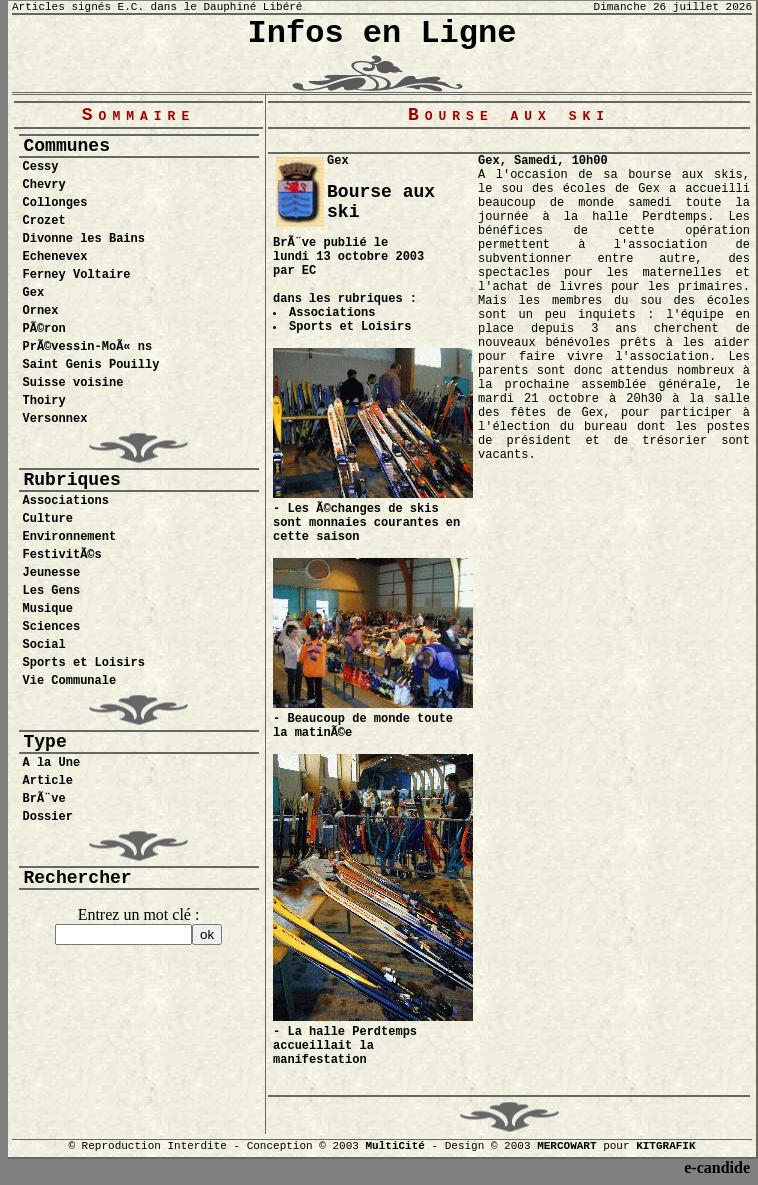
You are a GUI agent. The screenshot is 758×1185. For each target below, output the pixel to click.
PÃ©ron (44, 329)
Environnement (70, 537)
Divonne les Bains (84, 239)
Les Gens (52, 591)
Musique (48, 609)
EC (309, 271)
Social (44, 645)
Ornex (41, 311)
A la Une (52, 763)
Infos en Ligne (382, 33)
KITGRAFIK (665, 1146)
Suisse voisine (73, 383)
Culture (48, 519)
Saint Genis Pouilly (91, 365)
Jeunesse (52, 573)
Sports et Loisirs (84, 663)
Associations (66, 501)
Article (48, 781)
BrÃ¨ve (44, 799)
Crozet (44, 221)
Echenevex (55, 257)
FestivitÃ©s (62, 555)
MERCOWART (566, 1146)
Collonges (55, 203)
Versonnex (55, 419)
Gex (34, 293)
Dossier (48, 817)
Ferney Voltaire (77, 275)
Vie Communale (70, 681)
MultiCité (394, 1146)
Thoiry (44, 401)
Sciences (52, 627)
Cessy (41, 167)
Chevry (44, 185)
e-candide (717, 1167)
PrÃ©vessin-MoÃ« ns (88, 347)
